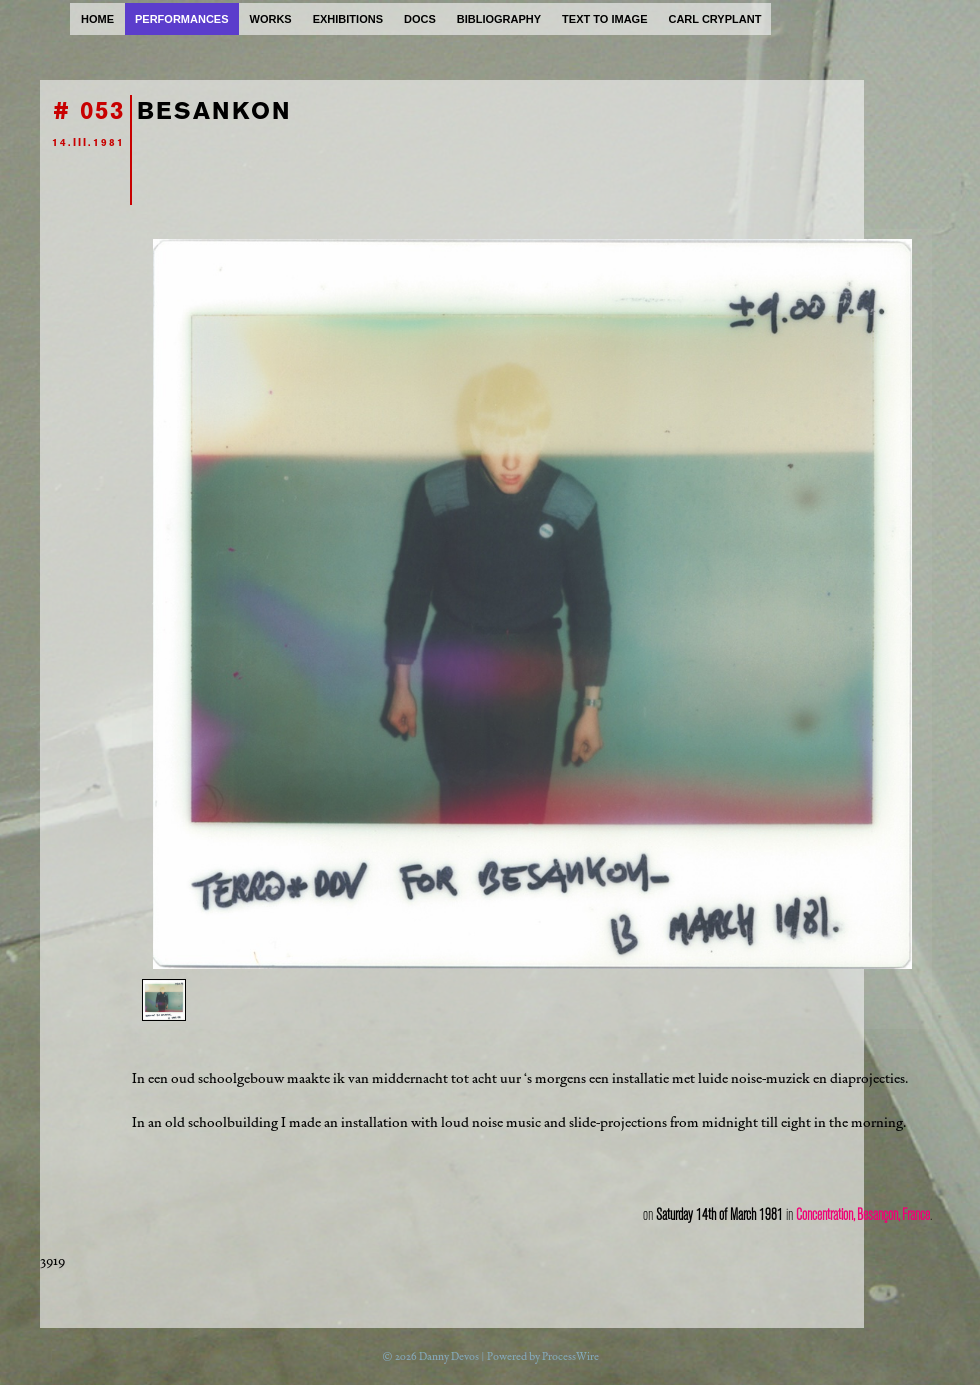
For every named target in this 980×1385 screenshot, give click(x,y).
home (97, 19)
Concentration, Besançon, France (863, 1215)
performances (182, 19)
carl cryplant (714, 19)
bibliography (499, 19)
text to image (604, 19)
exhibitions (348, 19)
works (271, 19)
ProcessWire (570, 1356)
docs (420, 19)
